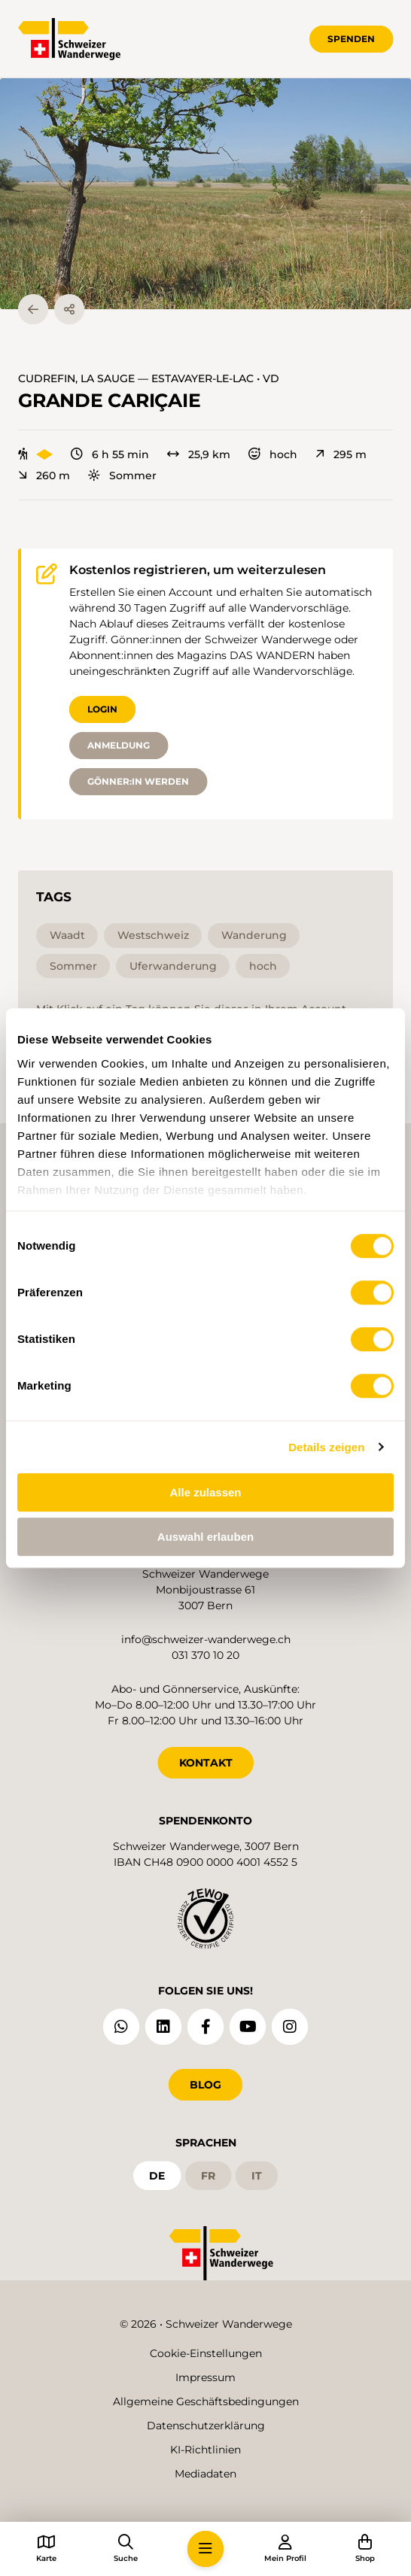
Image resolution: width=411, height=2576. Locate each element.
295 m (341, 454)
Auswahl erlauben (205, 1536)
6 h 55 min (110, 454)
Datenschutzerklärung (206, 2425)
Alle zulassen (205, 1492)
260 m (44, 475)
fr (208, 2176)
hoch (272, 454)
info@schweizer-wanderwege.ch (206, 1639)
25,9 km (198, 454)
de (157, 2176)
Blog (205, 2084)
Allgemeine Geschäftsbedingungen (206, 2401)
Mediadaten (205, 2473)
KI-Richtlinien (205, 2449)
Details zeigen (326, 1447)
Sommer (122, 475)
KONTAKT (206, 1762)
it (256, 2176)
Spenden (351, 38)
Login (102, 709)
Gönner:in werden (138, 781)
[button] (205, 193)
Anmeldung (118, 745)
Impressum (205, 2377)
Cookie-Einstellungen (206, 2353)
